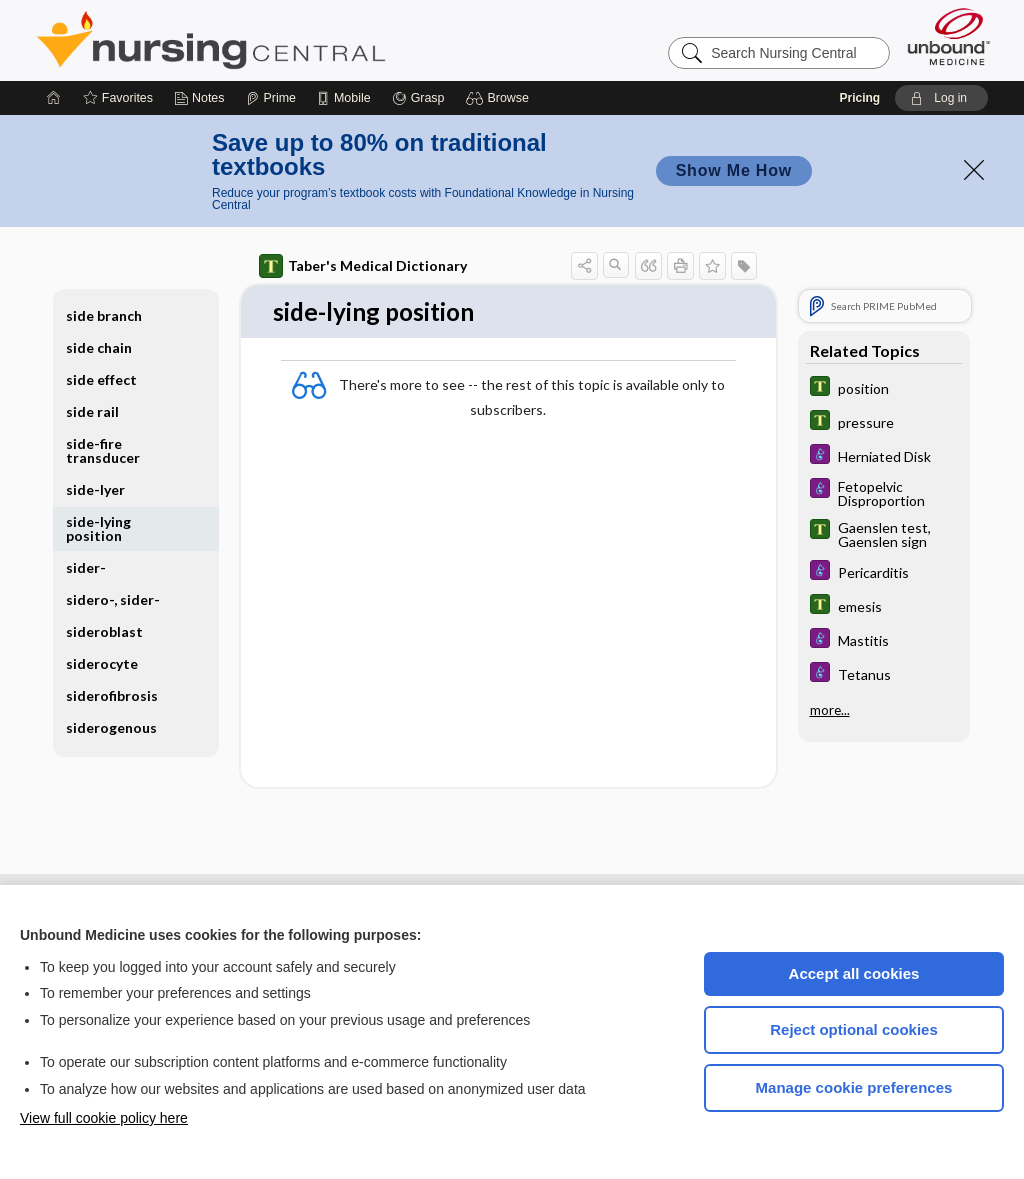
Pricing (859, 98)
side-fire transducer (103, 450)
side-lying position (98, 528)
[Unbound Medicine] (949, 36)
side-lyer (95, 489)
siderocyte (102, 663)
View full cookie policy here (104, 1118)
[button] (500, 98)
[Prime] (271, 98)
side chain (99, 347)
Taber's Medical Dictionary (363, 266)
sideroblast (104, 631)
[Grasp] (418, 98)
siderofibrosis (112, 695)
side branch (104, 315)
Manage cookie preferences (854, 1087)
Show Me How (734, 170)
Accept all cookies (854, 973)
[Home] (54, 98)
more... (830, 710)
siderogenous (111, 727)
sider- (86, 567)
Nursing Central (286, 40)
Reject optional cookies (854, 1029)
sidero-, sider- (113, 599)
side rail (92, 411)
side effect (101, 379)
